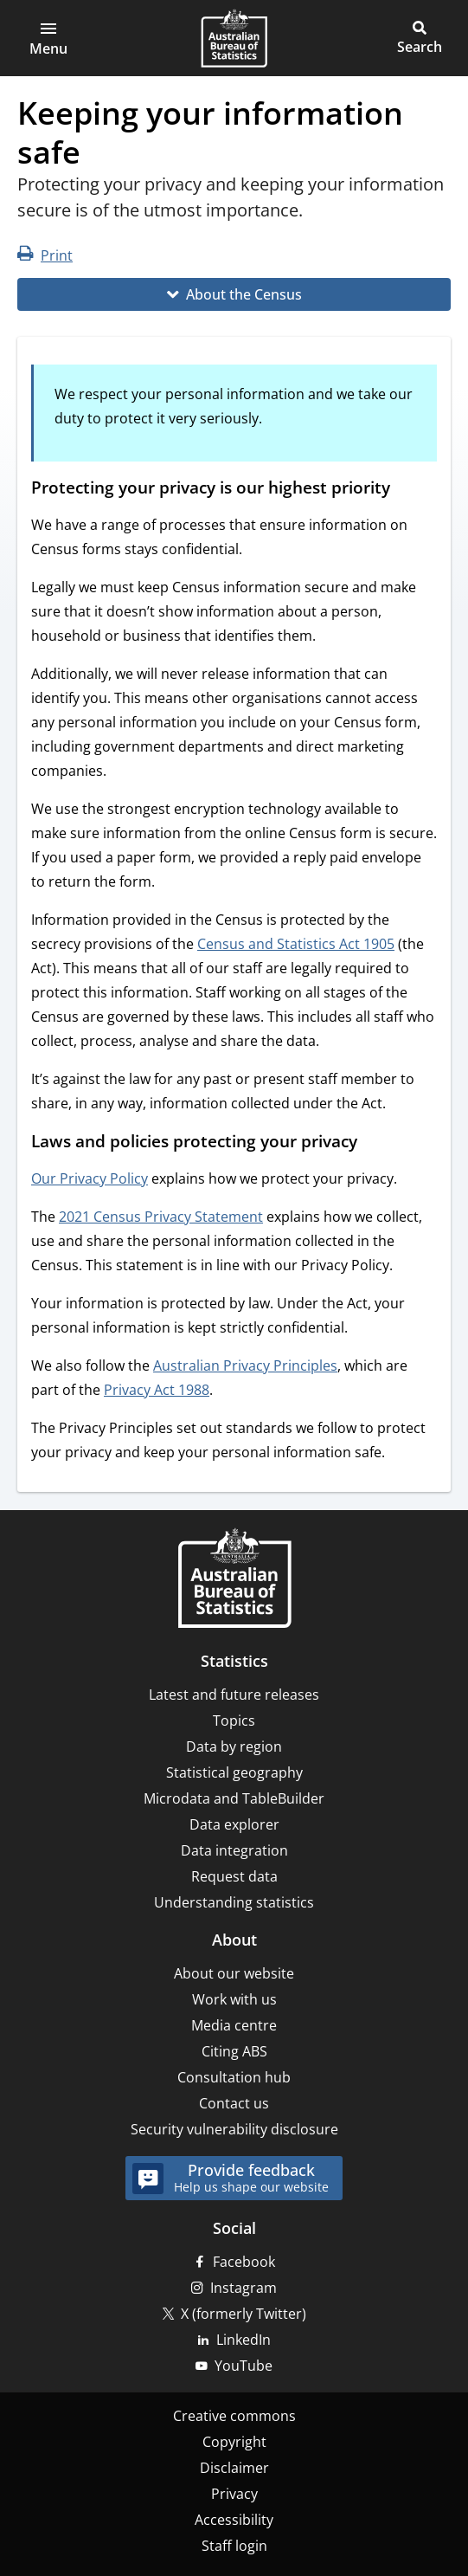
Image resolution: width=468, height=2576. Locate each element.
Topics (234, 1720)
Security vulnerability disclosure (234, 2129)
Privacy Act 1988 (156, 1389)
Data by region (234, 1746)
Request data (234, 1876)
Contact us (234, 2103)
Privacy (234, 2493)
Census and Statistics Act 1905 (295, 943)
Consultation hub (234, 2077)
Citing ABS (234, 2051)
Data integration (234, 1850)
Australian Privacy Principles (245, 1365)
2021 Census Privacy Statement (161, 1216)
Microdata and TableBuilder (234, 1798)
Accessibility (234, 2519)
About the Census (244, 294)
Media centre (234, 2025)
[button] (48, 38)
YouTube (243, 2365)
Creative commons (234, 2415)
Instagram (243, 2287)
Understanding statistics (234, 1902)
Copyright (234, 2441)
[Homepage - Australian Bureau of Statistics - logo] (234, 38)
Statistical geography (234, 1772)
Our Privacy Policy (89, 1178)
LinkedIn (243, 2339)
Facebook (244, 2261)
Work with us (234, 1999)
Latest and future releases (234, 1694)
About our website (234, 1973)
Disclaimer (234, 2467)
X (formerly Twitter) (243, 2313)
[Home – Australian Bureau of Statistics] (234, 1579)
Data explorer (234, 1824)
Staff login (234, 2545)
